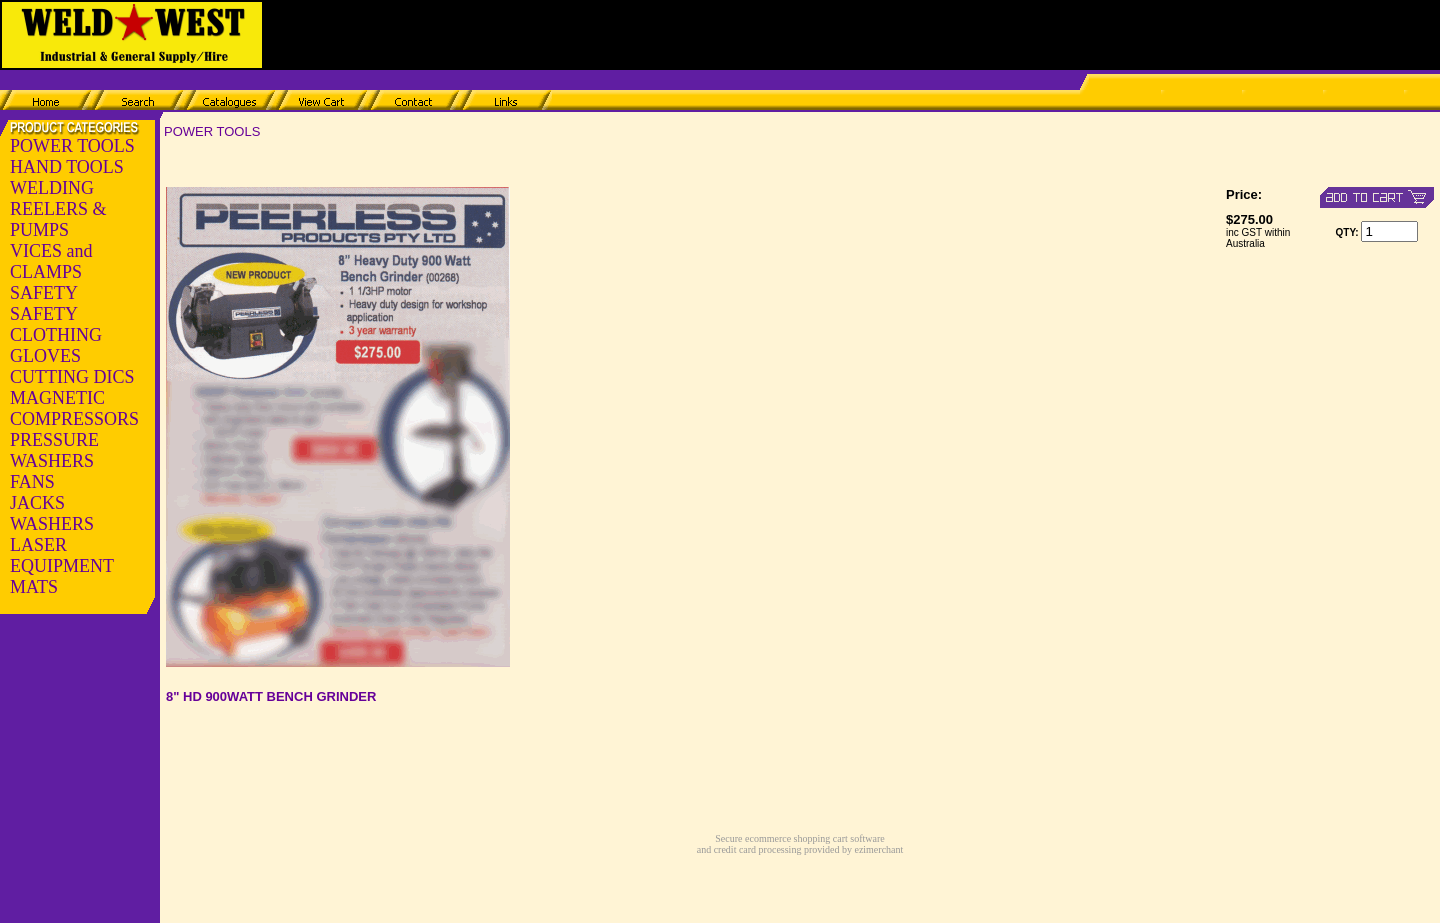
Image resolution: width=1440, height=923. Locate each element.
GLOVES (45, 356)
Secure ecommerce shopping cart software (799, 838)
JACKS (37, 503)
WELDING (52, 188)
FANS (32, 482)
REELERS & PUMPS (58, 219)
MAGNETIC (57, 398)
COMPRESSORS (74, 419)
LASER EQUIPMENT (62, 555)
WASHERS (52, 524)
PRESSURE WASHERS (54, 450)
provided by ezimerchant (852, 849)
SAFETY (44, 293)
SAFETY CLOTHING (56, 324)
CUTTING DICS (72, 377)
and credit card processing (749, 849)
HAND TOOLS (67, 167)
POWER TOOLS (72, 146)
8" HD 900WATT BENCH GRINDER (271, 696)
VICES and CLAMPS (51, 261)
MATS (34, 587)
